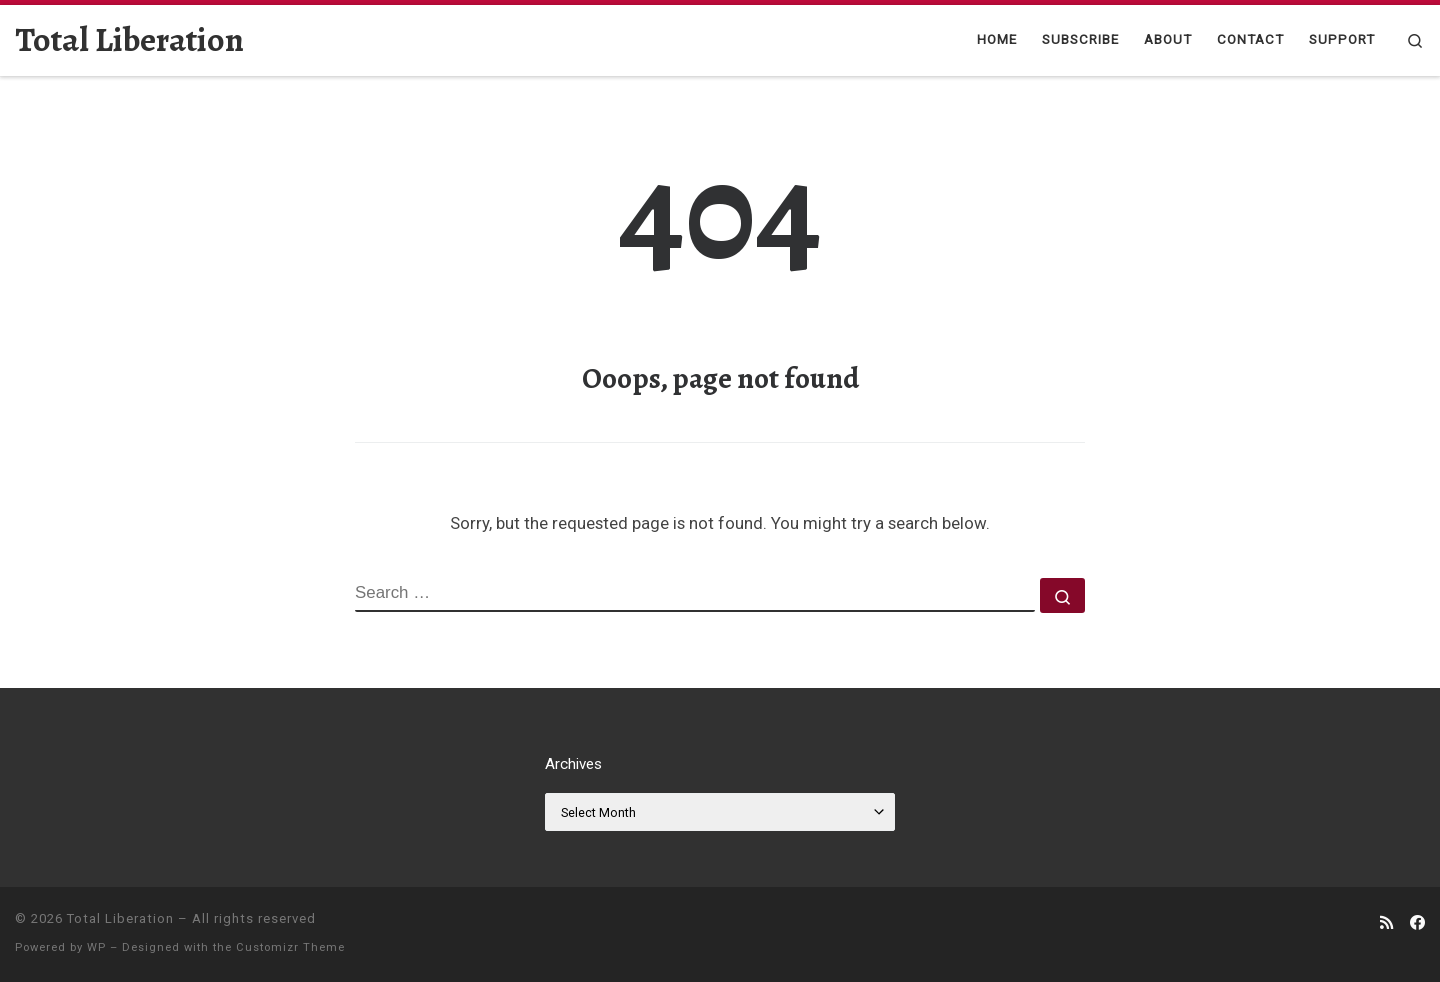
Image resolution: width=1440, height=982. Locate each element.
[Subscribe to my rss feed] (1386, 924)
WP (96, 947)
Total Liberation (120, 918)
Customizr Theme (290, 947)
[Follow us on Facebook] (1417, 924)
